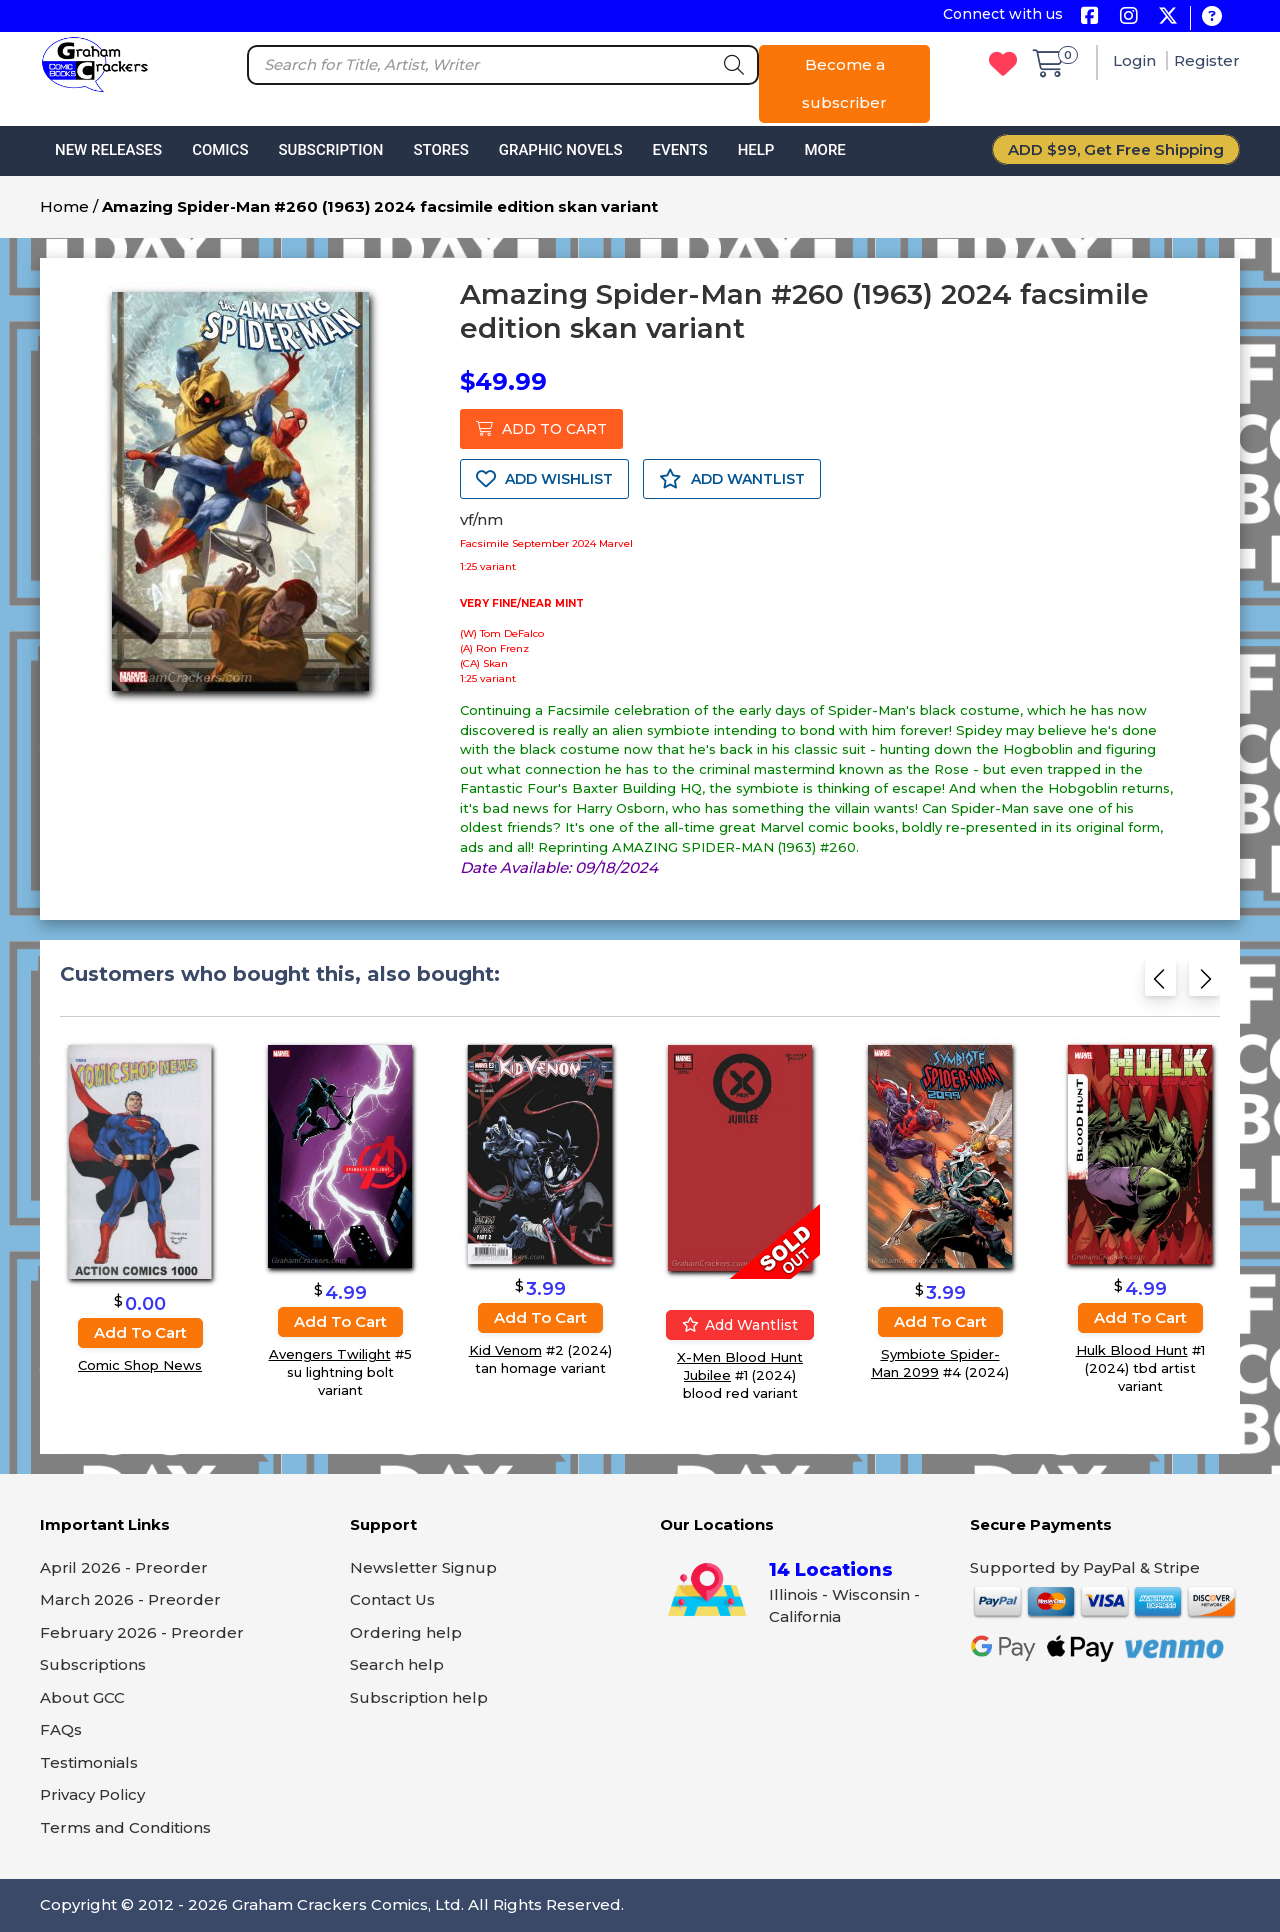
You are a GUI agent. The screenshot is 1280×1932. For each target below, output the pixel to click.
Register (1207, 60)
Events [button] (679, 150)
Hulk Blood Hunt (1132, 1350)
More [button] (824, 150)
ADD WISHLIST (544, 479)
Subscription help (419, 1697)
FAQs (61, 1729)
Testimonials (89, 1762)
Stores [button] (440, 150)
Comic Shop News (140, 1365)
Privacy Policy (92, 1794)
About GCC (82, 1697)
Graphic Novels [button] (561, 150)
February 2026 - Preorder (142, 1632)
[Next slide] (1204, 984)
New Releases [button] (108, 150)
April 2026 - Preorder (124, 1567)
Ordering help (406, 1632)
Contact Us (392, 1599)
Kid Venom (505, 1349)
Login (1136, 60)
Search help (397, 1664)
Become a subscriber (844, 83)
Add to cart (140, 1332)
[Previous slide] (1160, 984)
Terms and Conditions (125, 1827)
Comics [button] (220, 150)
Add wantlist (740, 1325)
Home (64, 206)
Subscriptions (93, 1664)
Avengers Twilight (330, 1353)
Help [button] (756, 150)
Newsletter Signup (423, 1567)
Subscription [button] (331, 150)
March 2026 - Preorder (130, 1599)
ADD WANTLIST (732, 479)
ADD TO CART (541, 429)
